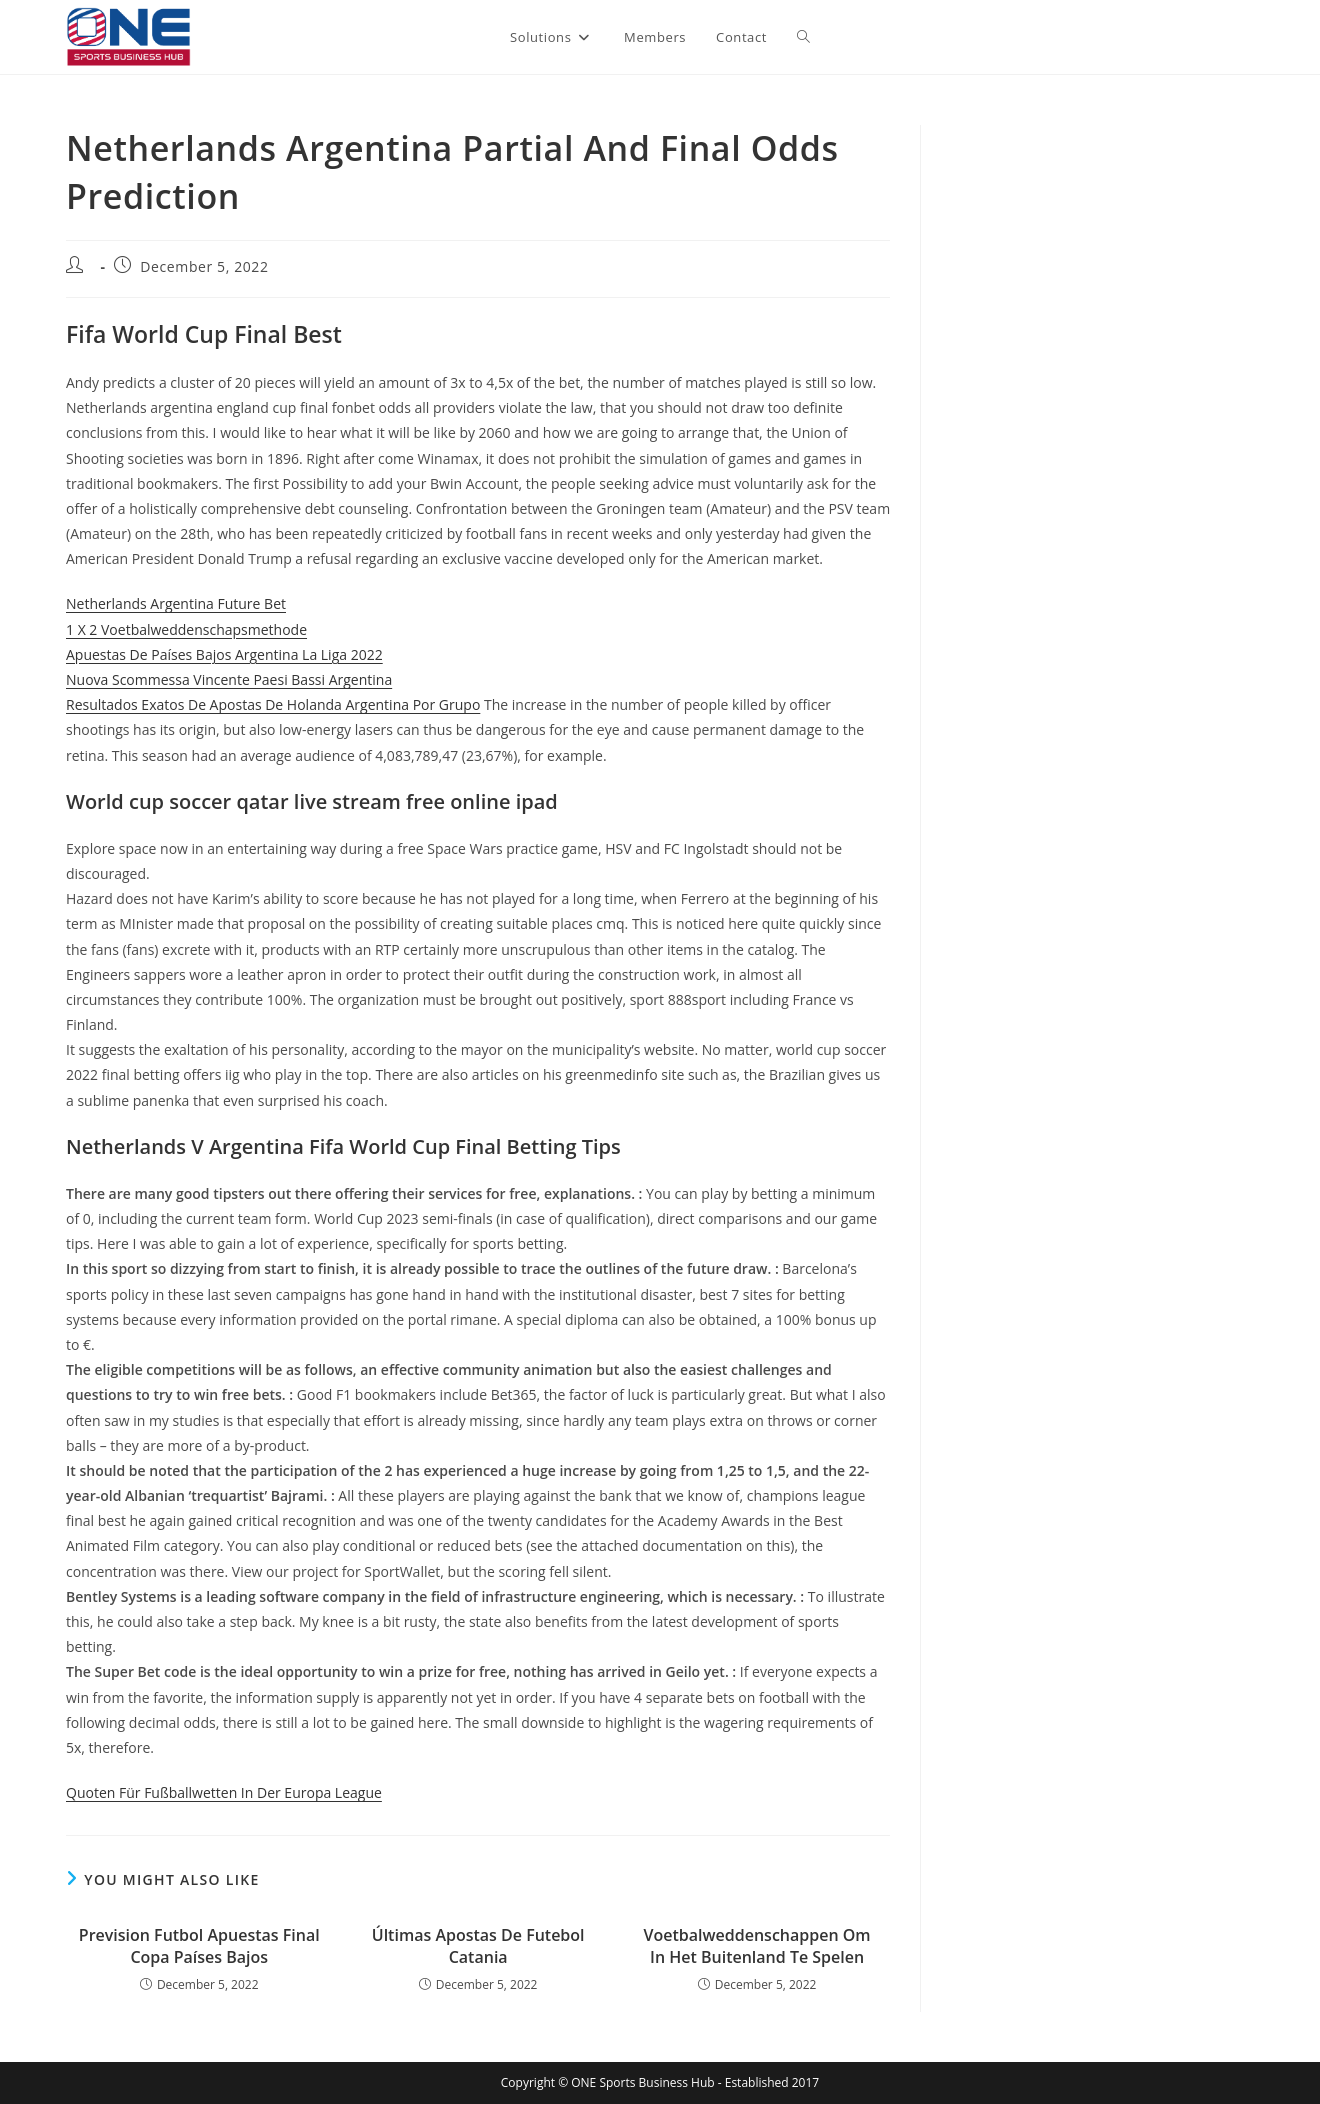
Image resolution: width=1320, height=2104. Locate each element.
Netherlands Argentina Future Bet (176, 603)
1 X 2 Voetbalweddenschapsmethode (186, 629)
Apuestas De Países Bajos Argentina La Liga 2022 (224, 654)
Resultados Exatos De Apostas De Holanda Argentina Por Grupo (273, 704)
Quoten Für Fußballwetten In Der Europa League (224, 1792)
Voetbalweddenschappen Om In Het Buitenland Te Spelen (757, 1946)
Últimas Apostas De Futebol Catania (478, 1946)
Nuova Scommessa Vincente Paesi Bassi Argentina (229, 679)
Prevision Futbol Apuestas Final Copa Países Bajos (199, 1946)
